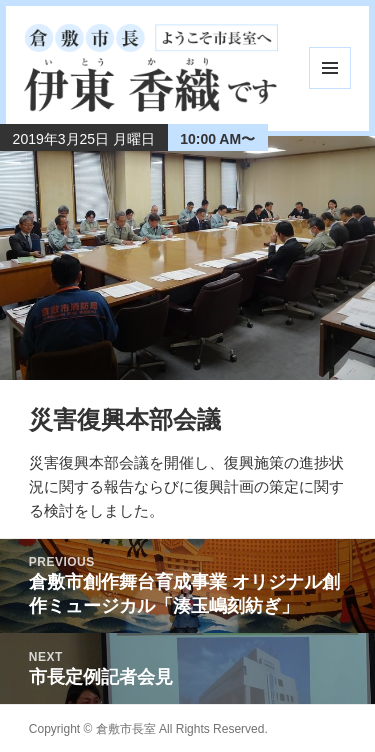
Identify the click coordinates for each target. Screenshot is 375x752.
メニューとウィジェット (330, 68)
